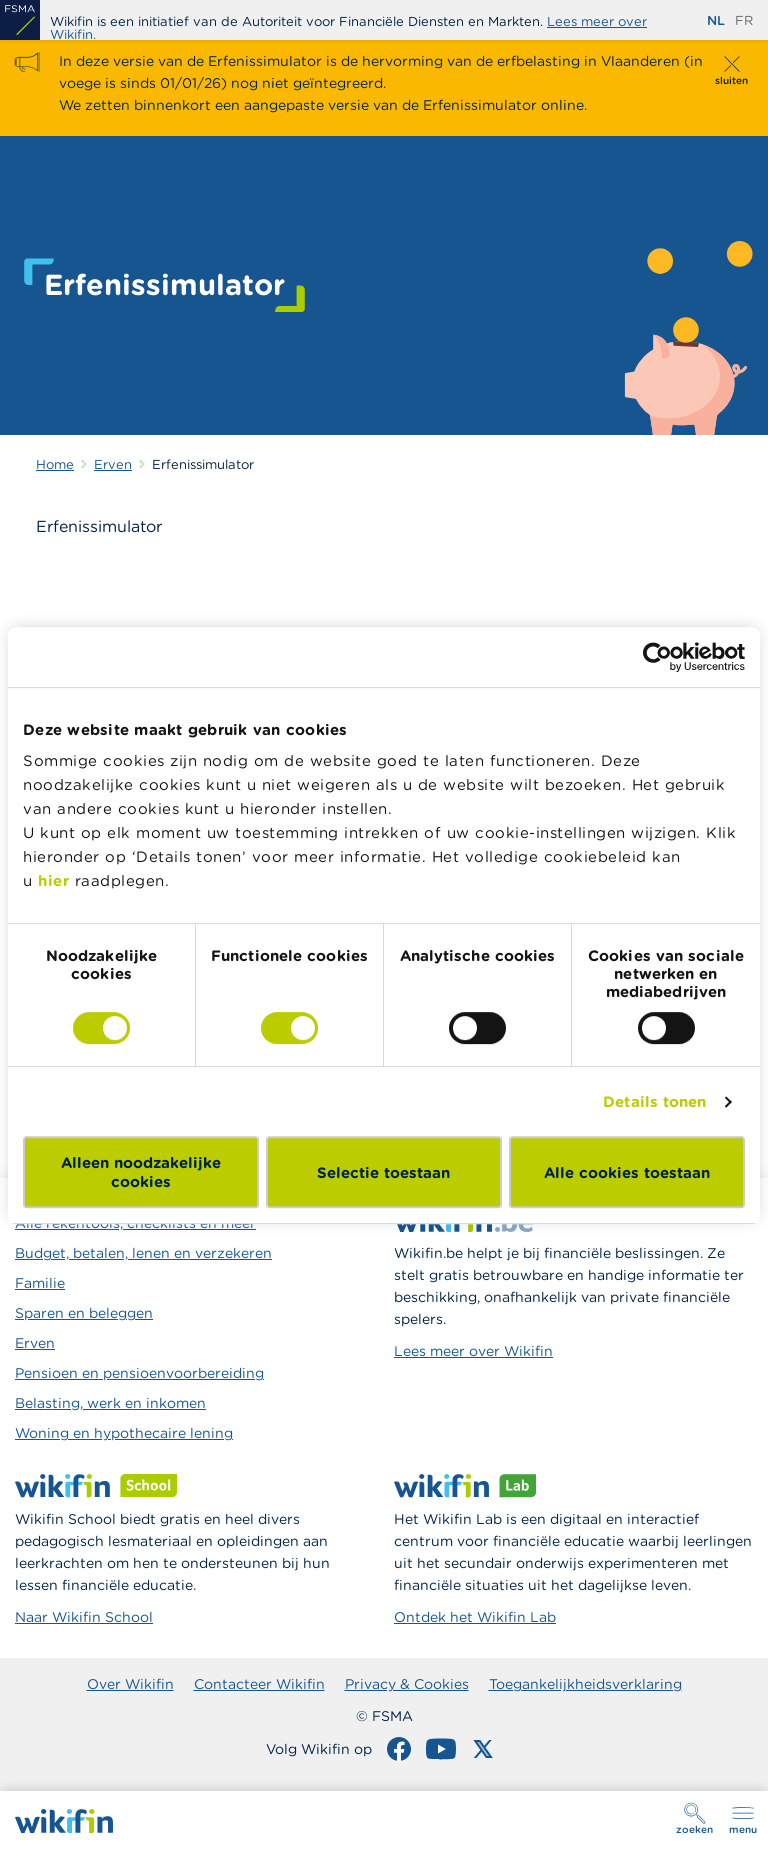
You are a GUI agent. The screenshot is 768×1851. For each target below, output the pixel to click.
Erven (35, 1343)
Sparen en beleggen (84, 1313)
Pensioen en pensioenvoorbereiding (139, 1373)
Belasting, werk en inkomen (110, 1403)
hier (53, 880)
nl (716, 20)
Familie (40, 1283)
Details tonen (654, 1101)
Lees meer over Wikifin (473, 1351)
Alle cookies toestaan (627, 1172)
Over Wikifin (130, 1684)
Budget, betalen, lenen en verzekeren (143, 1253)
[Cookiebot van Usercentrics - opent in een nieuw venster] (657, 657)
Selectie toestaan (383, 1172)
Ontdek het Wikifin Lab (475, 1617)
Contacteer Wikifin (259, 1684)
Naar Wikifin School (84, 1617)
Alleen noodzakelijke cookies (141, 1172)
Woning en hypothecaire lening (124, 1433)
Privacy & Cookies (407, 1684)
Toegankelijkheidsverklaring (585, 1684)
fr (744, 20)
